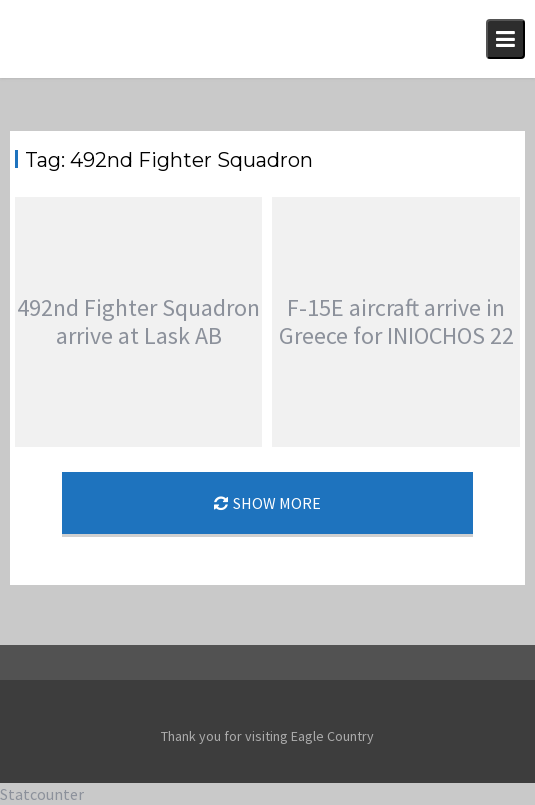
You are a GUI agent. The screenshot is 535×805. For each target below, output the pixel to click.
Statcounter (42, 794)
